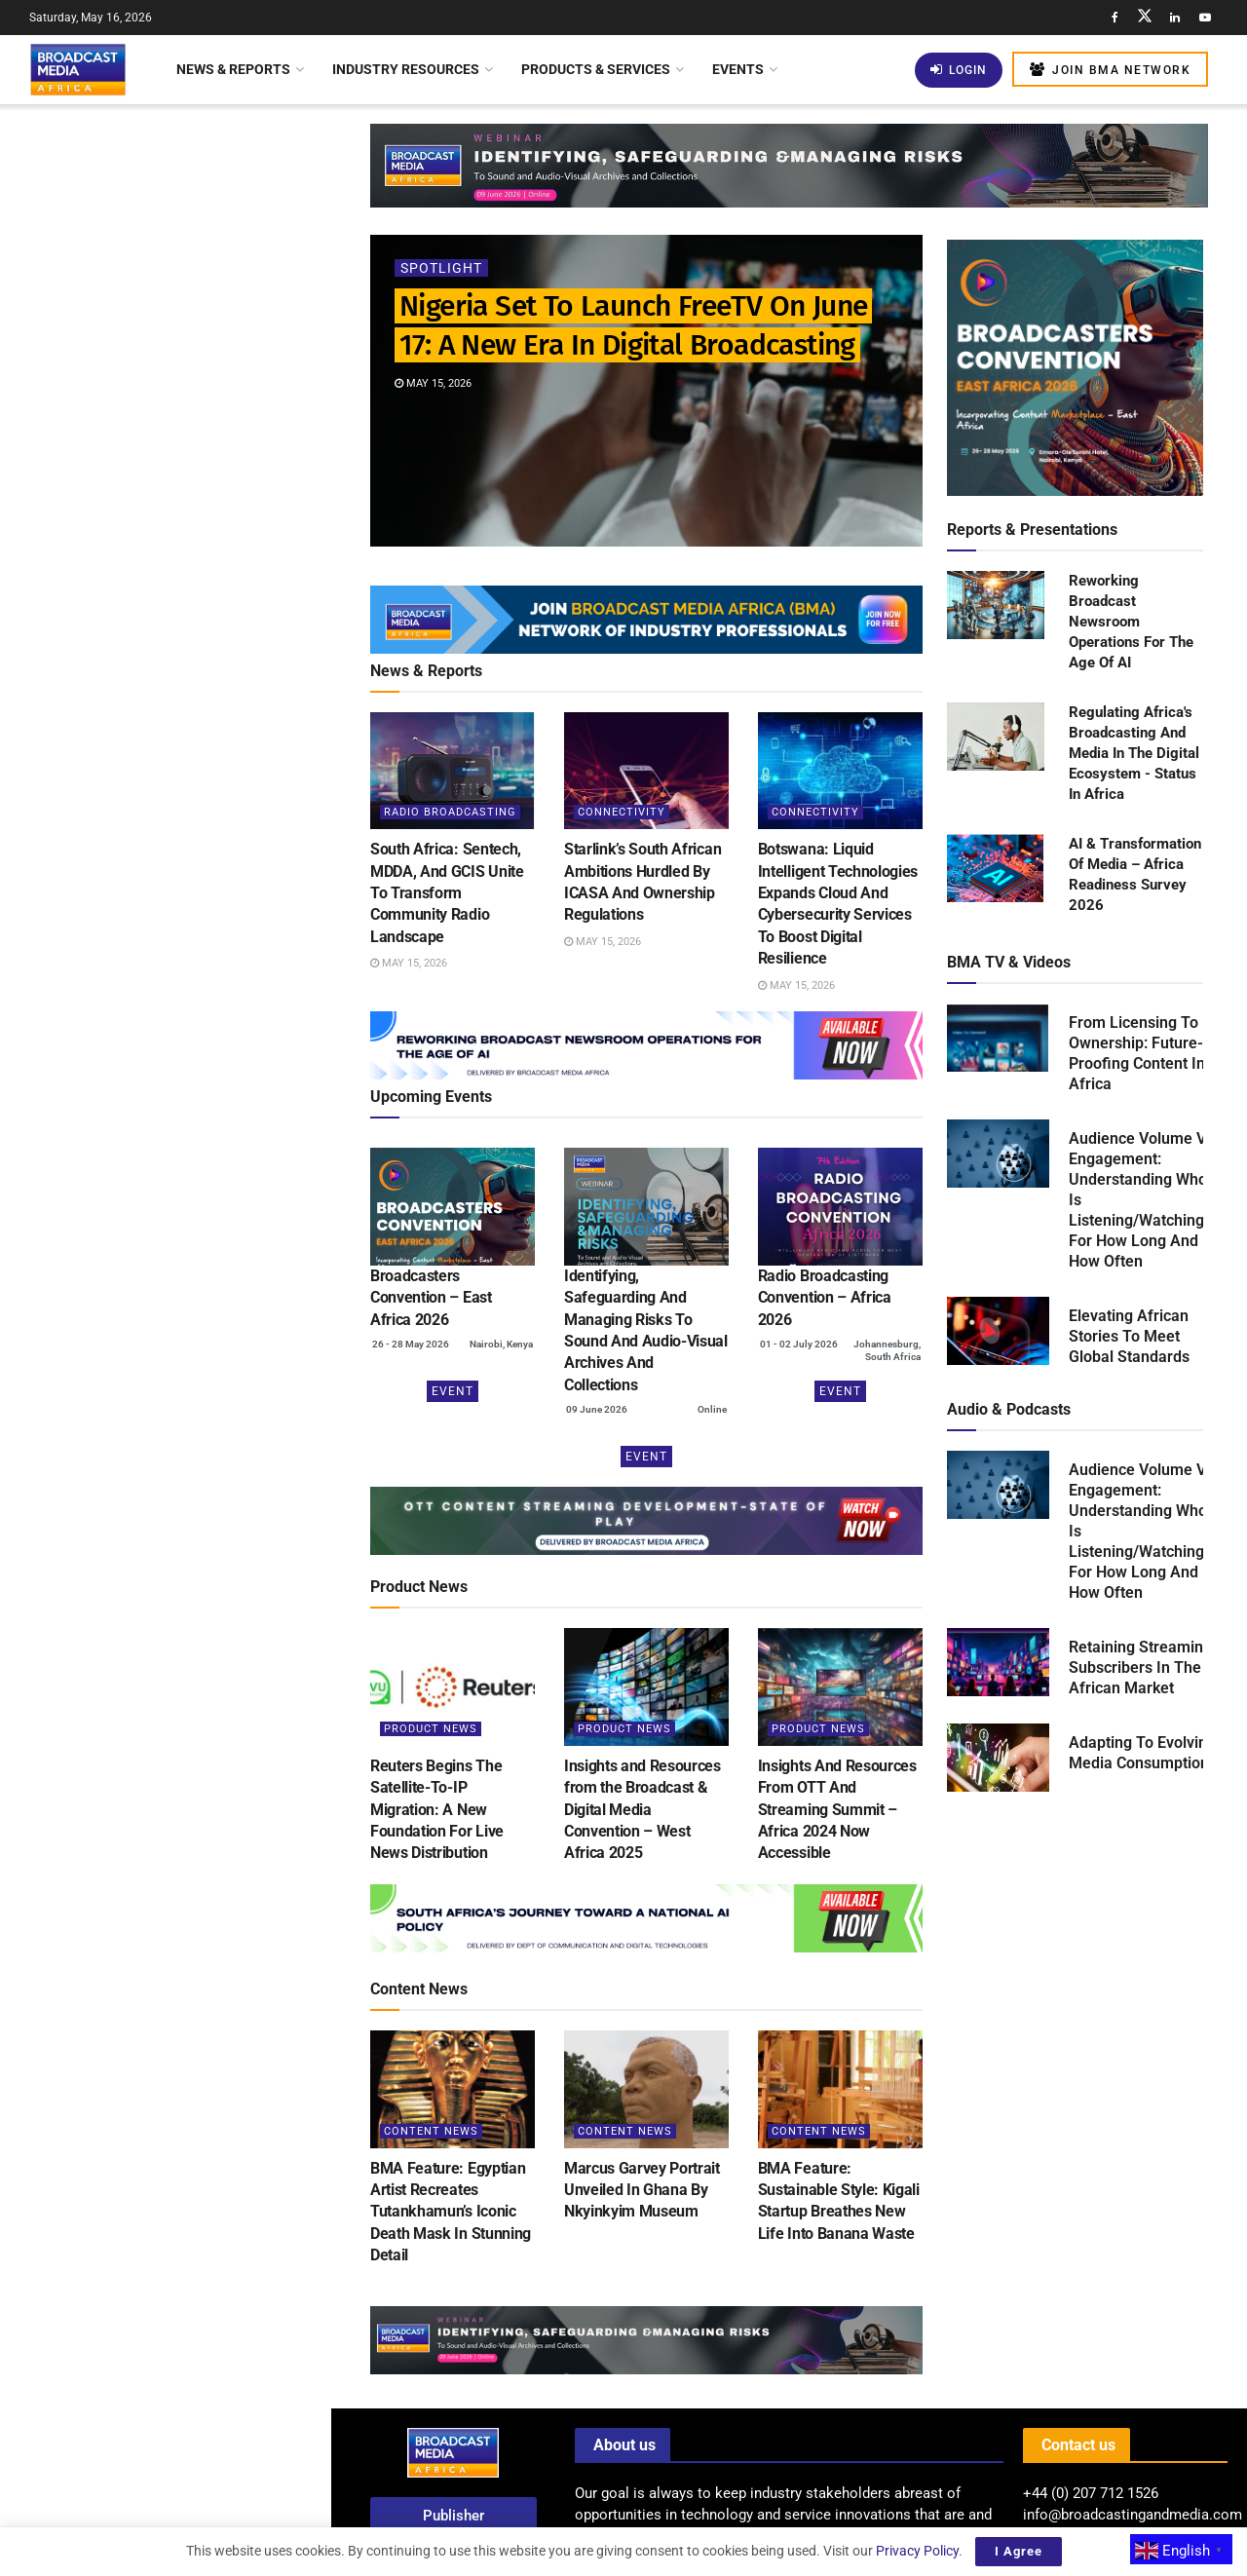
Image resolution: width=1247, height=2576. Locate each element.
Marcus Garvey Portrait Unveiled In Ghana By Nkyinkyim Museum (642, 2190)
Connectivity (621, 812)
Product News (430, 1729)
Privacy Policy (917, 2550)
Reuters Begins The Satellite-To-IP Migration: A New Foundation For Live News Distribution (437, 1810)
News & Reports (233, 69)
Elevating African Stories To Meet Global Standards (1129, 1336)
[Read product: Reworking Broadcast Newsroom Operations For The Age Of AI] (995, 606)
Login (958, 69)
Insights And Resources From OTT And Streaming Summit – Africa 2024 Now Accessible (837, 1810)
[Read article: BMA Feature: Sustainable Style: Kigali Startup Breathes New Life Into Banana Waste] (840, 2089)
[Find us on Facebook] (1114, 17)
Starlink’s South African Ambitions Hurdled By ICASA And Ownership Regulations (204, 435)
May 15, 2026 (433, 383)
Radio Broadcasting (450, 812)
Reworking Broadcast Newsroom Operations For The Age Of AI (1131, 621)
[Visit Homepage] (78, 69)
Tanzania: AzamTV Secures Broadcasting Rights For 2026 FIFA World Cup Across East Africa (208, 1330)
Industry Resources (405, 69)
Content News (431, 2131)
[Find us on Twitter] (1144, 17)
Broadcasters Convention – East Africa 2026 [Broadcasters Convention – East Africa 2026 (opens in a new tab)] (431, 1298)
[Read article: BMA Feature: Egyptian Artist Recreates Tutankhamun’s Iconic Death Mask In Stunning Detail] (452, 2089)
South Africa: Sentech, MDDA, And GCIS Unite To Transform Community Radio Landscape (204, 325)
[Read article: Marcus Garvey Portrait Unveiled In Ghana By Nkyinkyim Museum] (646, 2089)
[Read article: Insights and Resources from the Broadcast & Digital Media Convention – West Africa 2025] (646, 1687)
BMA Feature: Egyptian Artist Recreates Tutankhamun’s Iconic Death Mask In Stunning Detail (450, 2212)
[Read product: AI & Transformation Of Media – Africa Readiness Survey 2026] (995, 869)
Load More (165, 1653)
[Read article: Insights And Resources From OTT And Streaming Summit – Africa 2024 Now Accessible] (840, 1687)
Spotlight (441, 268)
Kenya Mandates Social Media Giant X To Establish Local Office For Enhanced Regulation (199, 673)
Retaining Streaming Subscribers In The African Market (1140, 1667)
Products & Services (595, 69)
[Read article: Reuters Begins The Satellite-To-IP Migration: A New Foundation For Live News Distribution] (452, 1687)
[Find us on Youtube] (1205, 17)
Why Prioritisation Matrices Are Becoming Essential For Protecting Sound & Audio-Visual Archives (206, 1219)
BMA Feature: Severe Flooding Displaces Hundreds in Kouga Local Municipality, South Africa (208, 1109)
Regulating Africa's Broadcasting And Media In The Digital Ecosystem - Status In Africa (1134, 753)
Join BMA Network (1110, 69)
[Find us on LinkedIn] (1175, 17)
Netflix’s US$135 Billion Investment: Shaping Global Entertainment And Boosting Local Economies (208, 1440)
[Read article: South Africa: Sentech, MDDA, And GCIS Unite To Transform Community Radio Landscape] (452, 771)
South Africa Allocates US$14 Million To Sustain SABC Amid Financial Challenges (190, 1550)
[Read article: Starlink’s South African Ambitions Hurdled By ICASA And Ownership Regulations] (646, 771)
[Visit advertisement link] (164, 777)
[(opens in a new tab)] (452, 1207)
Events (738, 69)
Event (452, 1391)
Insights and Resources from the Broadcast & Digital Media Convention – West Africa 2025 (642, 1810)
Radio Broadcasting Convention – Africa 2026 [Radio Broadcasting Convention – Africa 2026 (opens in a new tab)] (824, 1298)
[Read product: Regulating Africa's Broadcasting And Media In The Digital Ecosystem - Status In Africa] (995, 737)
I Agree (1018, 2551)
